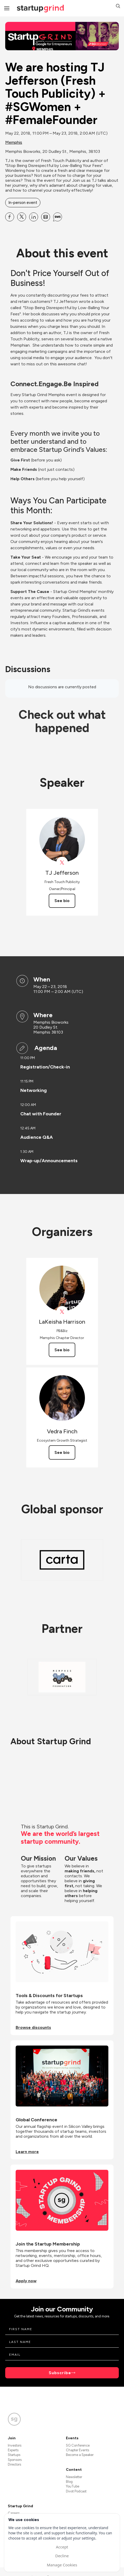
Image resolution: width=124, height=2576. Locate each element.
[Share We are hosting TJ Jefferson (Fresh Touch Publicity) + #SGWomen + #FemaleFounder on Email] (45, 216)
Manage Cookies (62, 2564)
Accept (62, 2546)
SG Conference (78, 2445)
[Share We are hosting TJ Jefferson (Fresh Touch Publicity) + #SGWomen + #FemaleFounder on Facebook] (9, 216)
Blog (69, 2482)
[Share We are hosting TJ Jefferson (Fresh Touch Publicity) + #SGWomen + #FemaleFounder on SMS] (57, 216)
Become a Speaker (80, 2455)
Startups (14, 2455)
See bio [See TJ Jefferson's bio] (62, 900)
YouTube (72, 2486)
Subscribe (60, 2372)
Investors (14, 2445)
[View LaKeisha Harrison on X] (62, 1312)
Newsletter (74, 2477)
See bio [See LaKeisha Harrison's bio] (62, 1349)
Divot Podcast (76, 2491)
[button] (118, 6)
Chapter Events (77, 2450)
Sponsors (15, 2460)
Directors (14, 2464)
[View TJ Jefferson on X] (62, 862)
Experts (13, 2450)
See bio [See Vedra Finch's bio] (62, 1452)
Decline (62, 2555)
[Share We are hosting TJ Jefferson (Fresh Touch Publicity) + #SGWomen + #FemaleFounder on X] (21, 216)
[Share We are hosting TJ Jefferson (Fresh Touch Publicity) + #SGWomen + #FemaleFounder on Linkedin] (33, 216)
